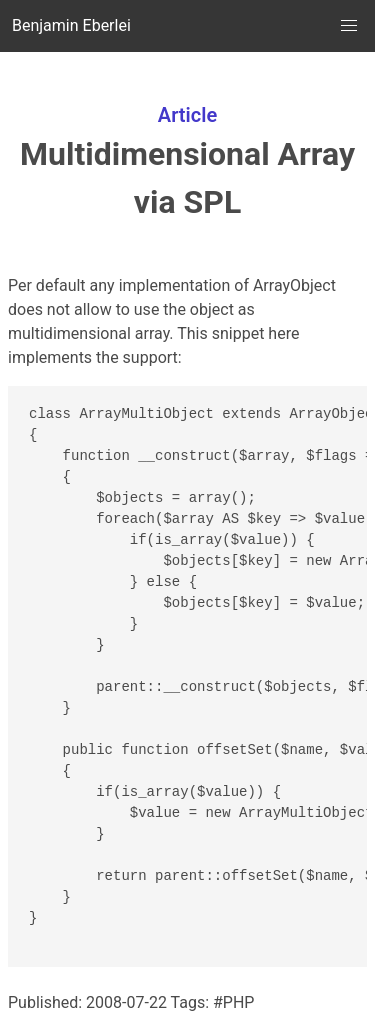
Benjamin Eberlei (71, 25)
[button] (349, 26)
